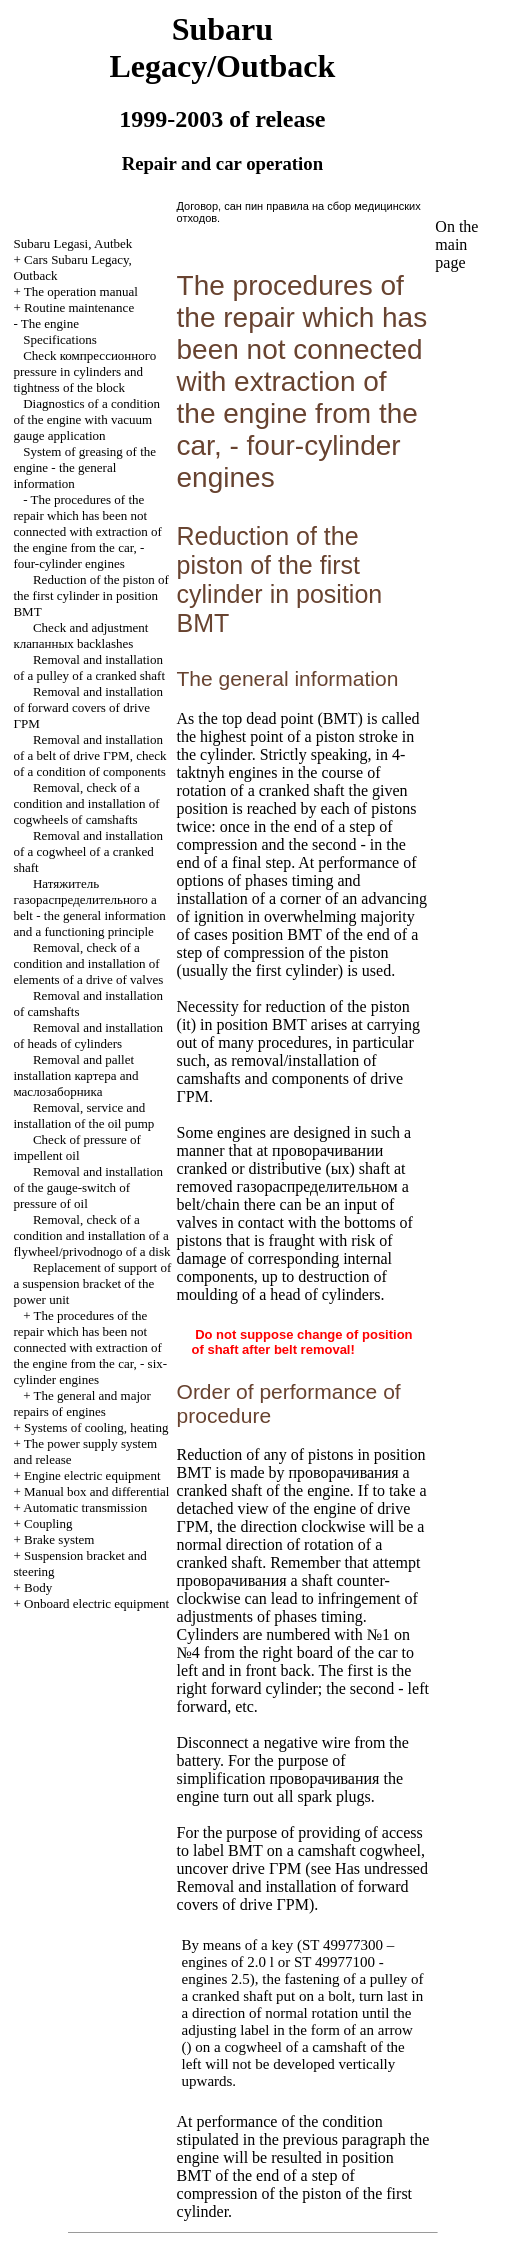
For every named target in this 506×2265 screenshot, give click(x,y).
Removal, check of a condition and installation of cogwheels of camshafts (86, 803)
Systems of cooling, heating (96, 1427)
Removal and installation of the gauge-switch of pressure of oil (87, 1187)
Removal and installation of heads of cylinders (87, 1035)
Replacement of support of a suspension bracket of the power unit (92, 1283)
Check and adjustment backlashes (80, 635)
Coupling (48, 1523)
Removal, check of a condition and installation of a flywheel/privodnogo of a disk (91, 1235)
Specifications (60, 339)
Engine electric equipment (92, 1475)
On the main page (456, 244)
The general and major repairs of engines (81, 1403)
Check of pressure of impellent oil (76, 1147)
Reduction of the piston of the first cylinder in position (90, 595)
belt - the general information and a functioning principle (89, 907)
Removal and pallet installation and (75, 1075)
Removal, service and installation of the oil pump (83, 1115)
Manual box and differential (96, 1491)
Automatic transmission (85, 1507)
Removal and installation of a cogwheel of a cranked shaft (87, 851)
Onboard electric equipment (96, 1603)
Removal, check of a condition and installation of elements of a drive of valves (88, 963)
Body (38, 1587)
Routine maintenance (79, 307)
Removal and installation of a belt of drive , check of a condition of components (89, 755)
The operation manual (81, 291)
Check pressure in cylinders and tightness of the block (84, 371)
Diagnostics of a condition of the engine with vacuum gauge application (86, 419)
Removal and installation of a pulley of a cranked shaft (89, 667)
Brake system (59, 1539)
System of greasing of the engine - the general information (84, 467)
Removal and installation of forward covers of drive (87, 707)
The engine (50, 323)
